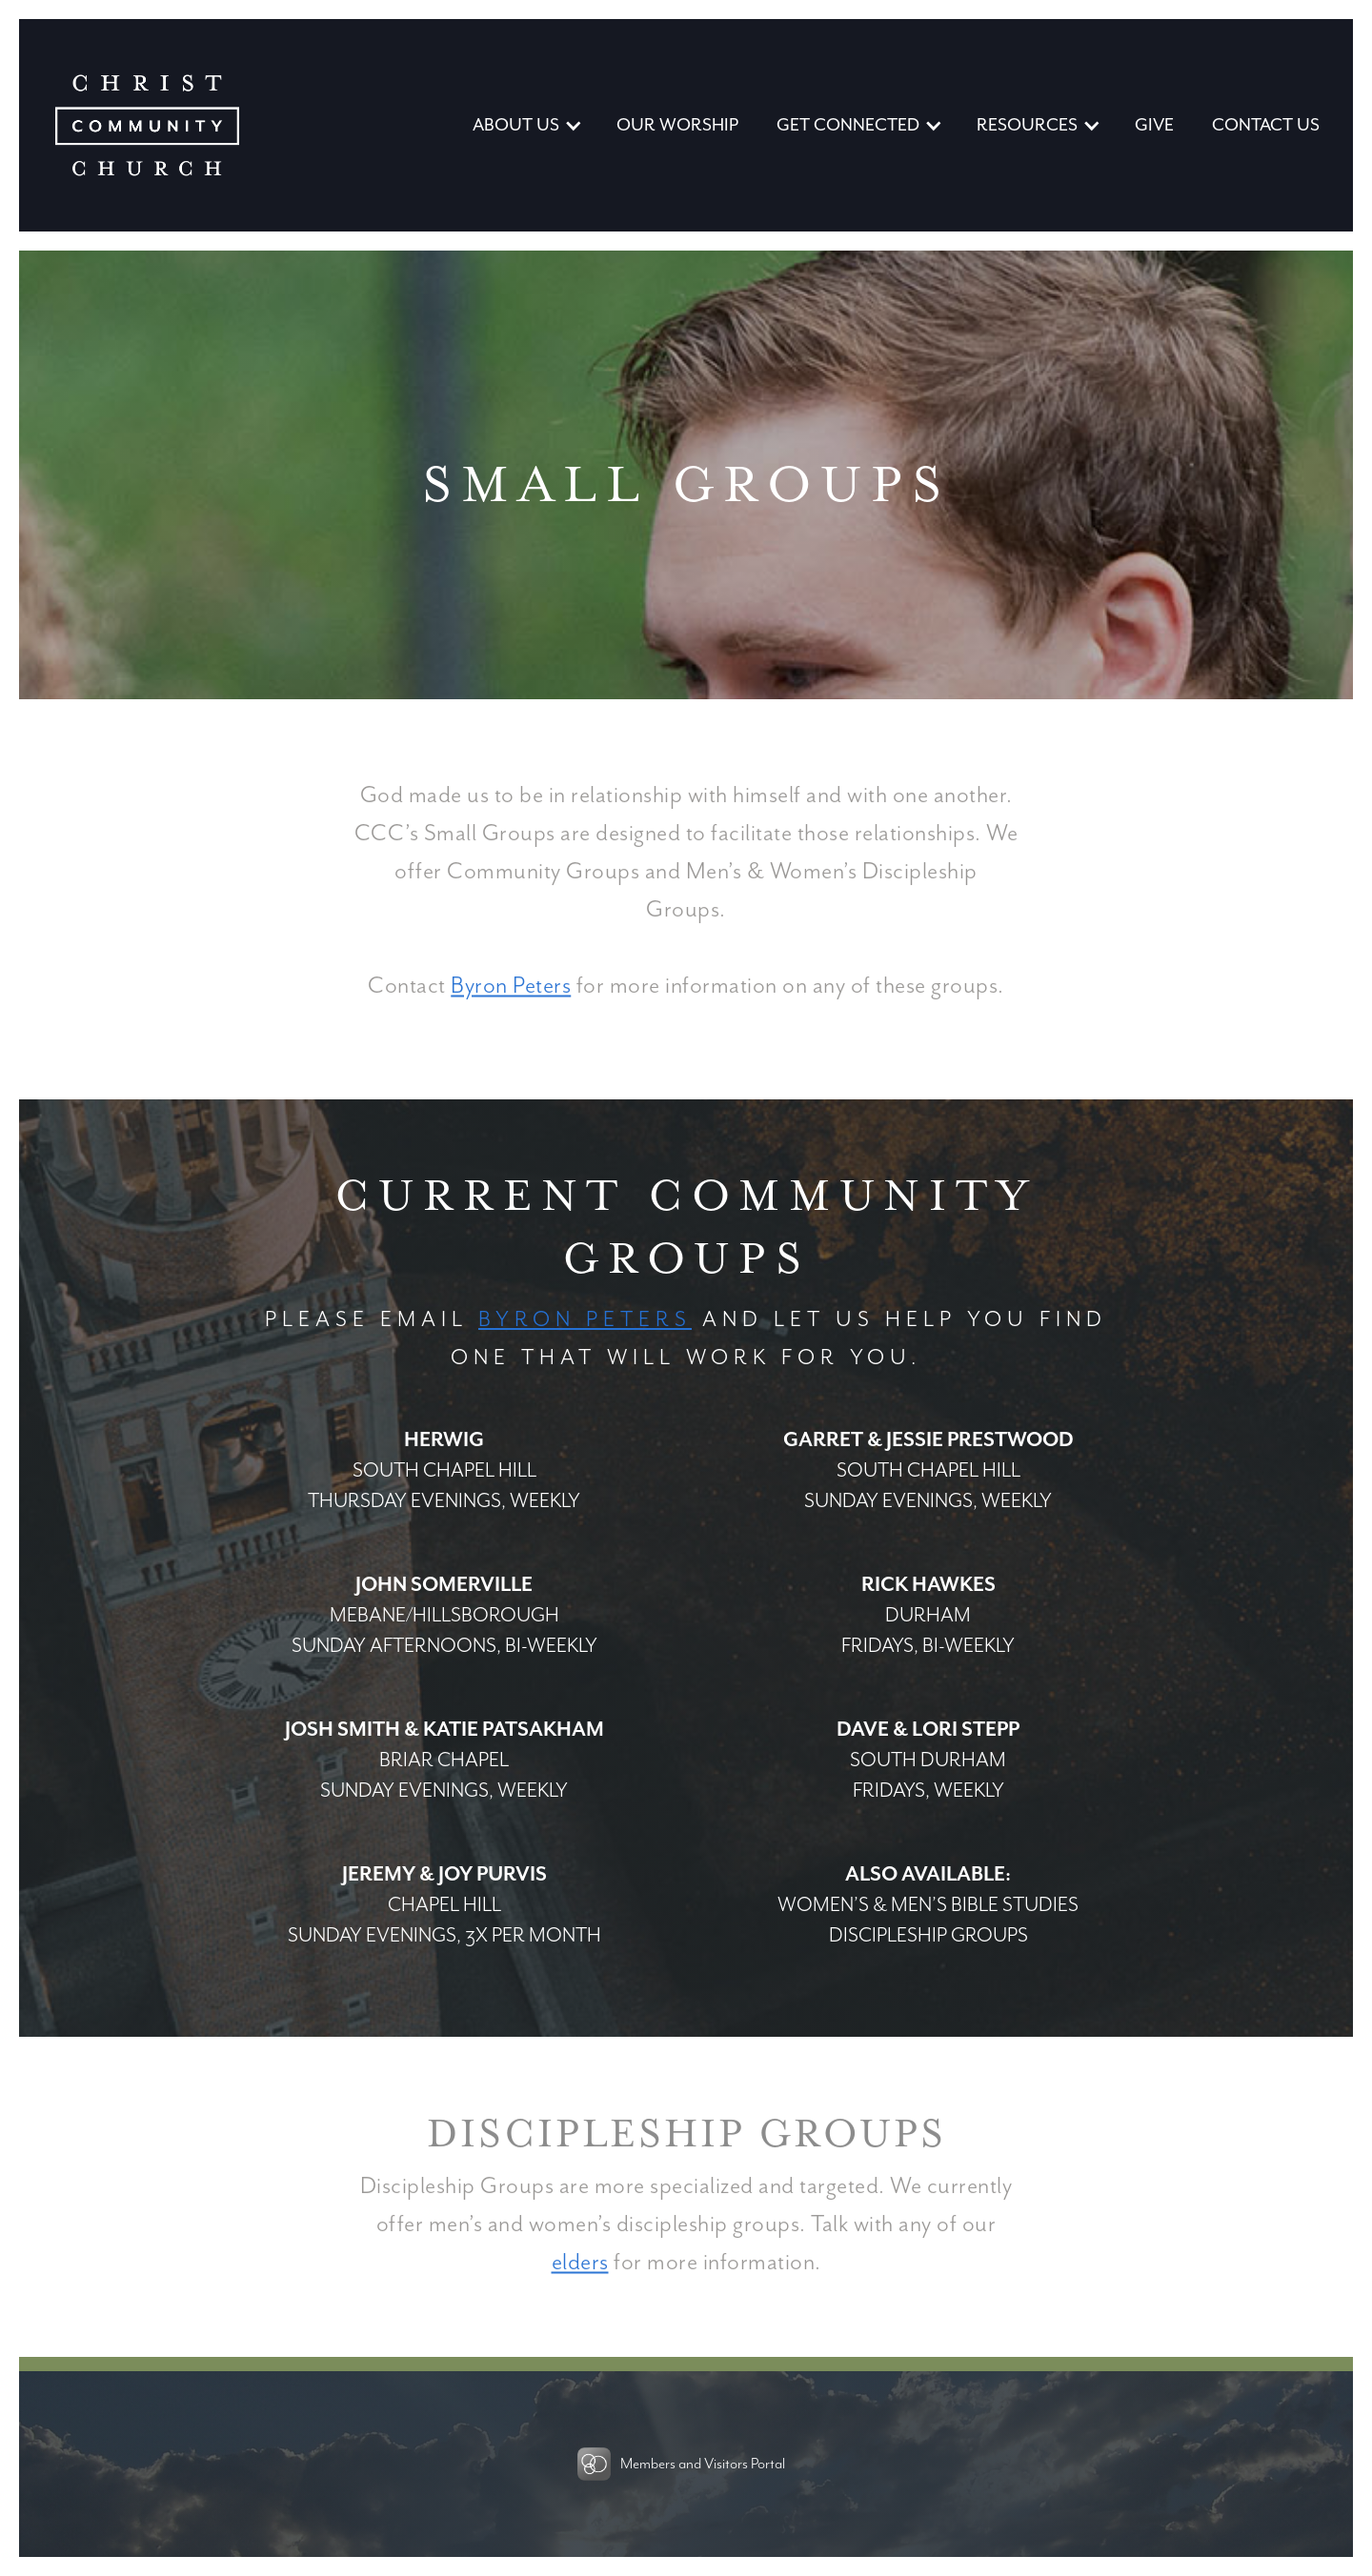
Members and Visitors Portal (702, 2464)
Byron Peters (511, 989)
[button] (525, 125)
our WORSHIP (677, 125)
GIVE (1154, 125)
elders (580, 2265)
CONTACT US (1266, 125)
